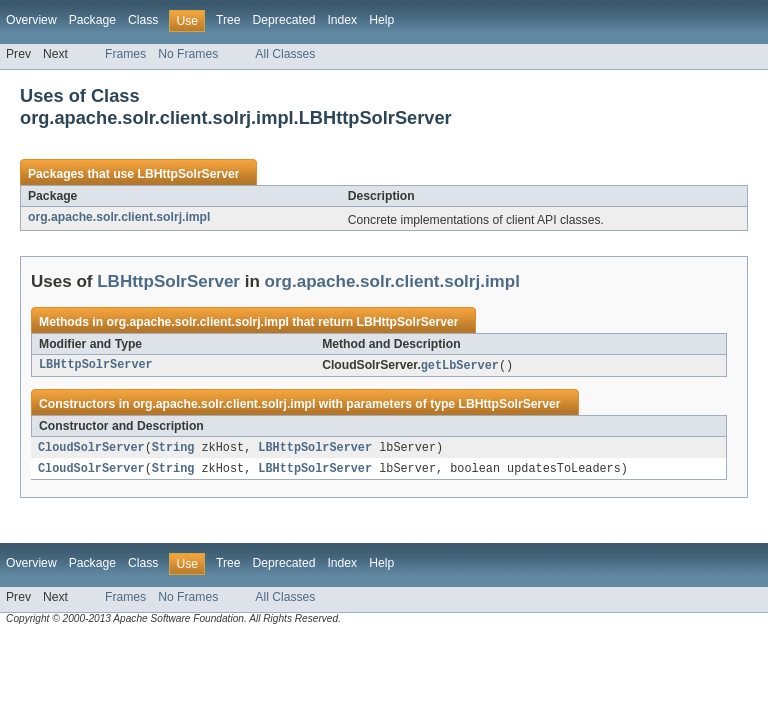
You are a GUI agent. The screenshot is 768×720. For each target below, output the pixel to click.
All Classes (285, 54)
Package (92, 20)
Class (143, 20)
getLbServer (460, 366)
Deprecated (284, 20)
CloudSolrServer (91, 449)
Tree (228, 20)
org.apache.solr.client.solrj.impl (119, 217)
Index (342, 20)
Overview (31, 20)
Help (381, 20)
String (173, 449)
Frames (125, 54)
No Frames (188, 54)
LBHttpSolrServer (188, 174)
